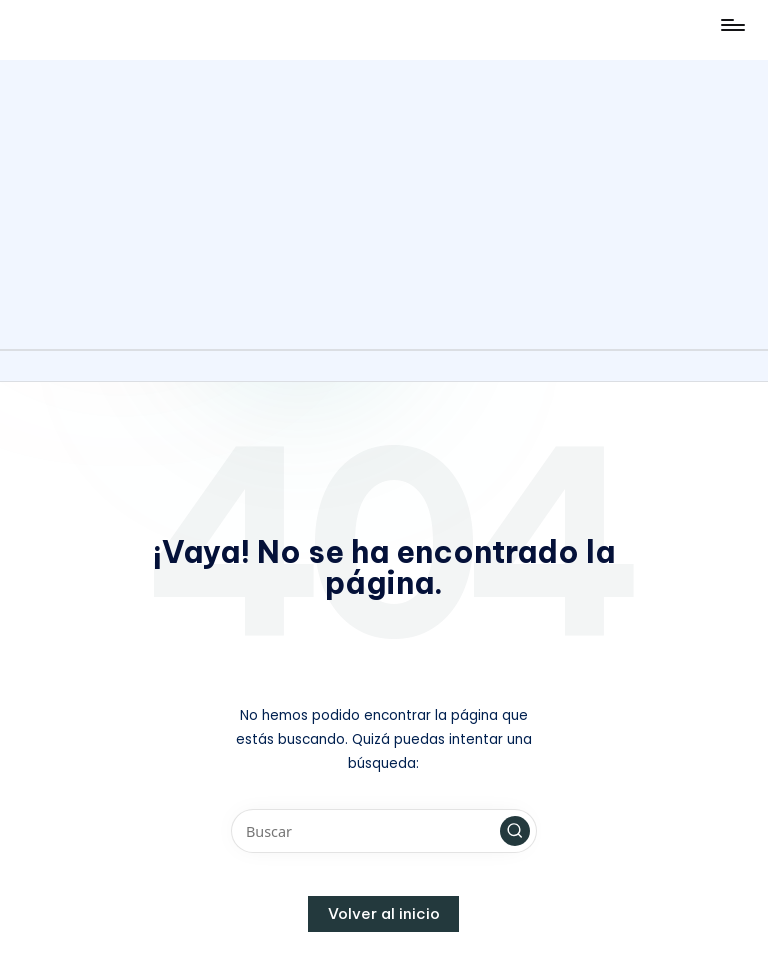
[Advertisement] (384, 200)
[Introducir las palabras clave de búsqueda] (383, 830)
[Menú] (731, 25)
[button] (515, 831)
